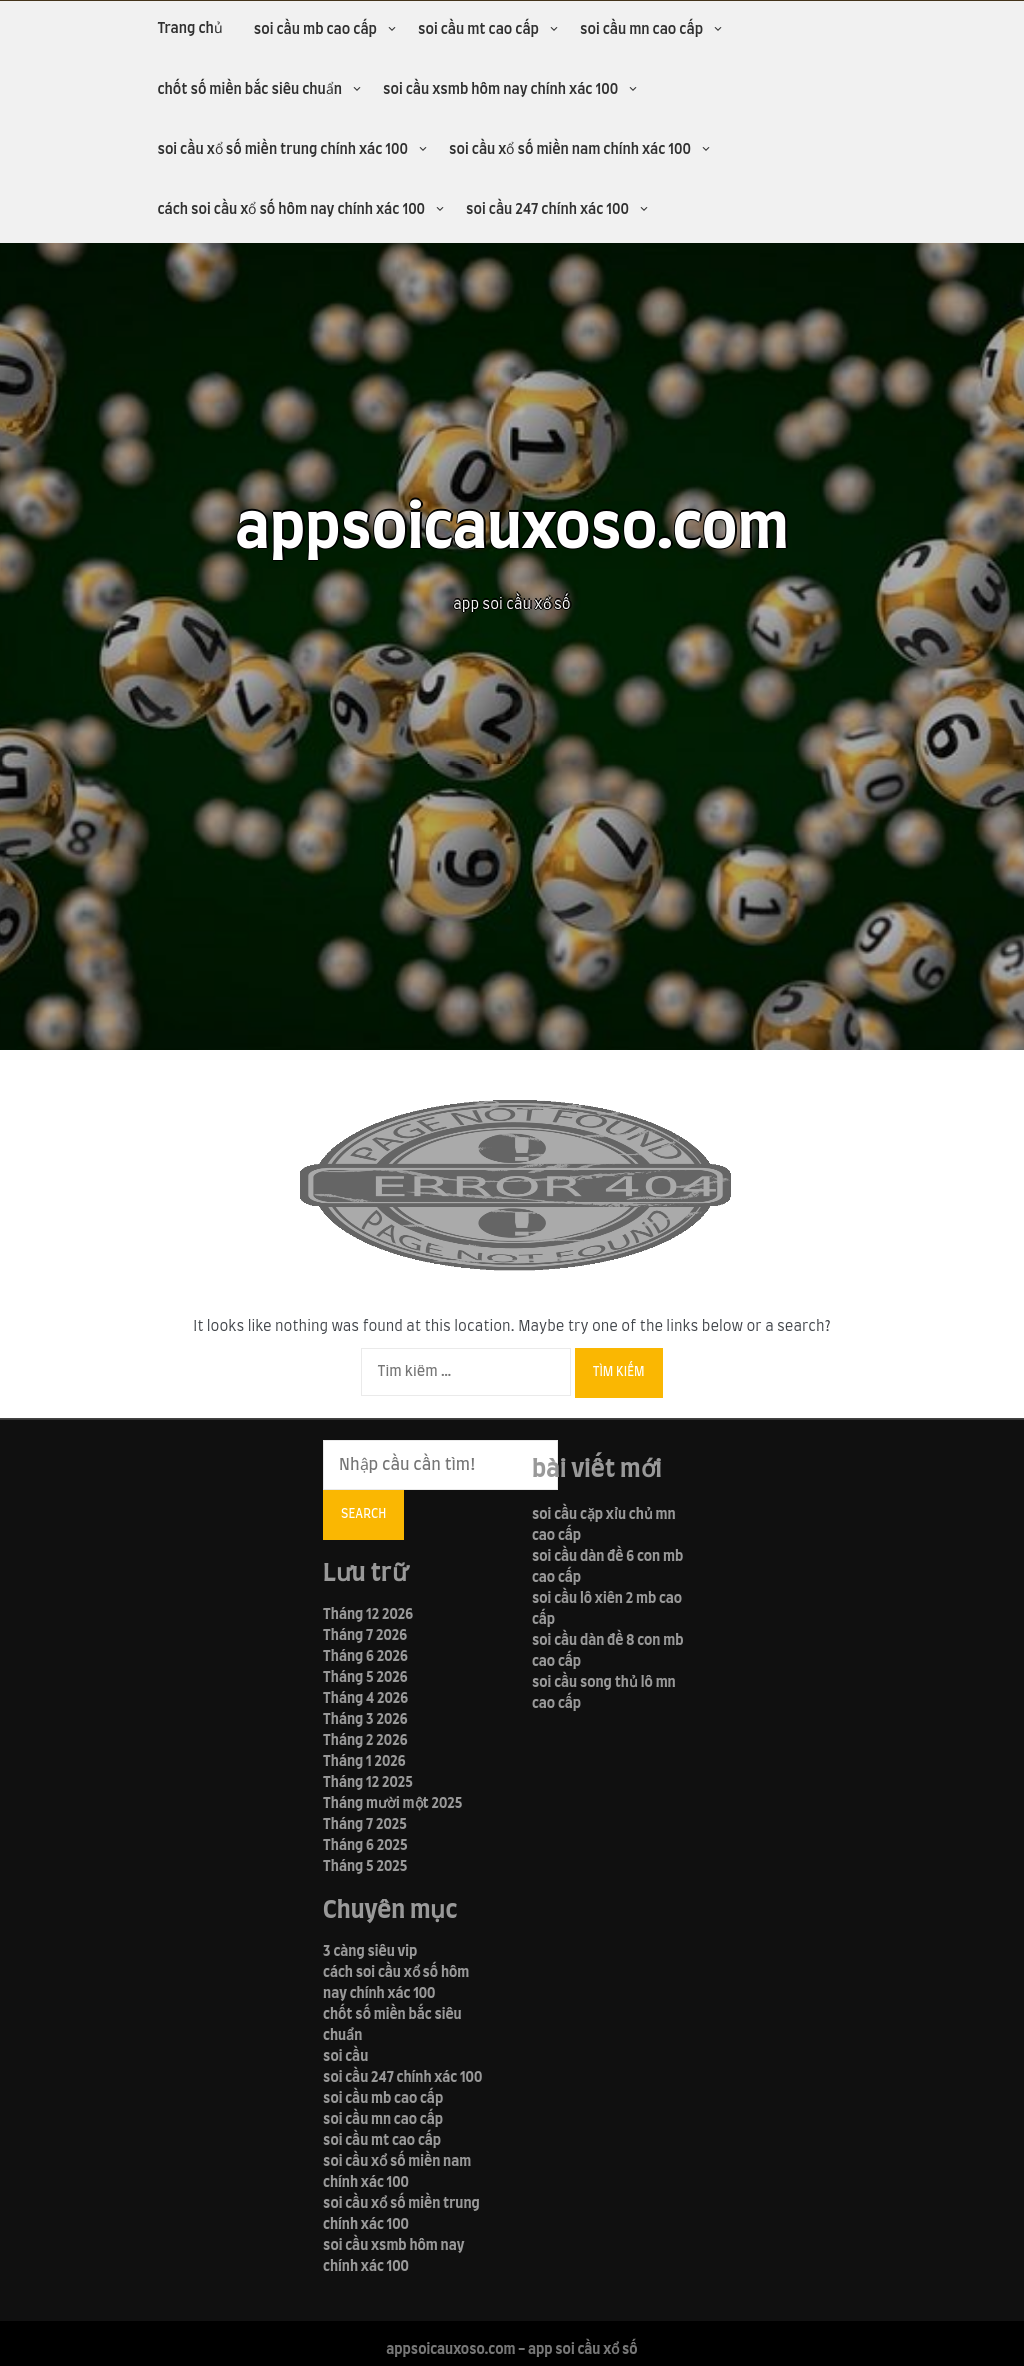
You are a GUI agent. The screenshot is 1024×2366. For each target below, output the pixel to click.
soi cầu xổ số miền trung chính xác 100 (282, 150)
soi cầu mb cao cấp (315, 30)
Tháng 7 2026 (365, 1636)
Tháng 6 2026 (365, 1657)
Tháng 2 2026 (365, 1741)
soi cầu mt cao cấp (478, 30)
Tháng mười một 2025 (392, 1804)
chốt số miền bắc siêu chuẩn (249, 90)
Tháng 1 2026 (364, 1762)
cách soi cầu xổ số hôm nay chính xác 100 (291, 210)
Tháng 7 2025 (365, 1825)
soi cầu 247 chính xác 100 (547, 210)
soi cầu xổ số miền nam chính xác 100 (570, 150)
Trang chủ (189, 29)
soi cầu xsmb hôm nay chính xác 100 (500, 90)
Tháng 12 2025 (368, 1783)
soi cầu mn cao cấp (641, 30)
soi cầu (345, 2057)
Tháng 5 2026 (365, 1678)
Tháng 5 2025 (365, 1867)
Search (363, 1514)
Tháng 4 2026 (365, 1699)
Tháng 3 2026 (365, 1720)
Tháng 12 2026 (368, 1615)
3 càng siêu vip (370, 1952)
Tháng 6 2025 (365, 1846)
